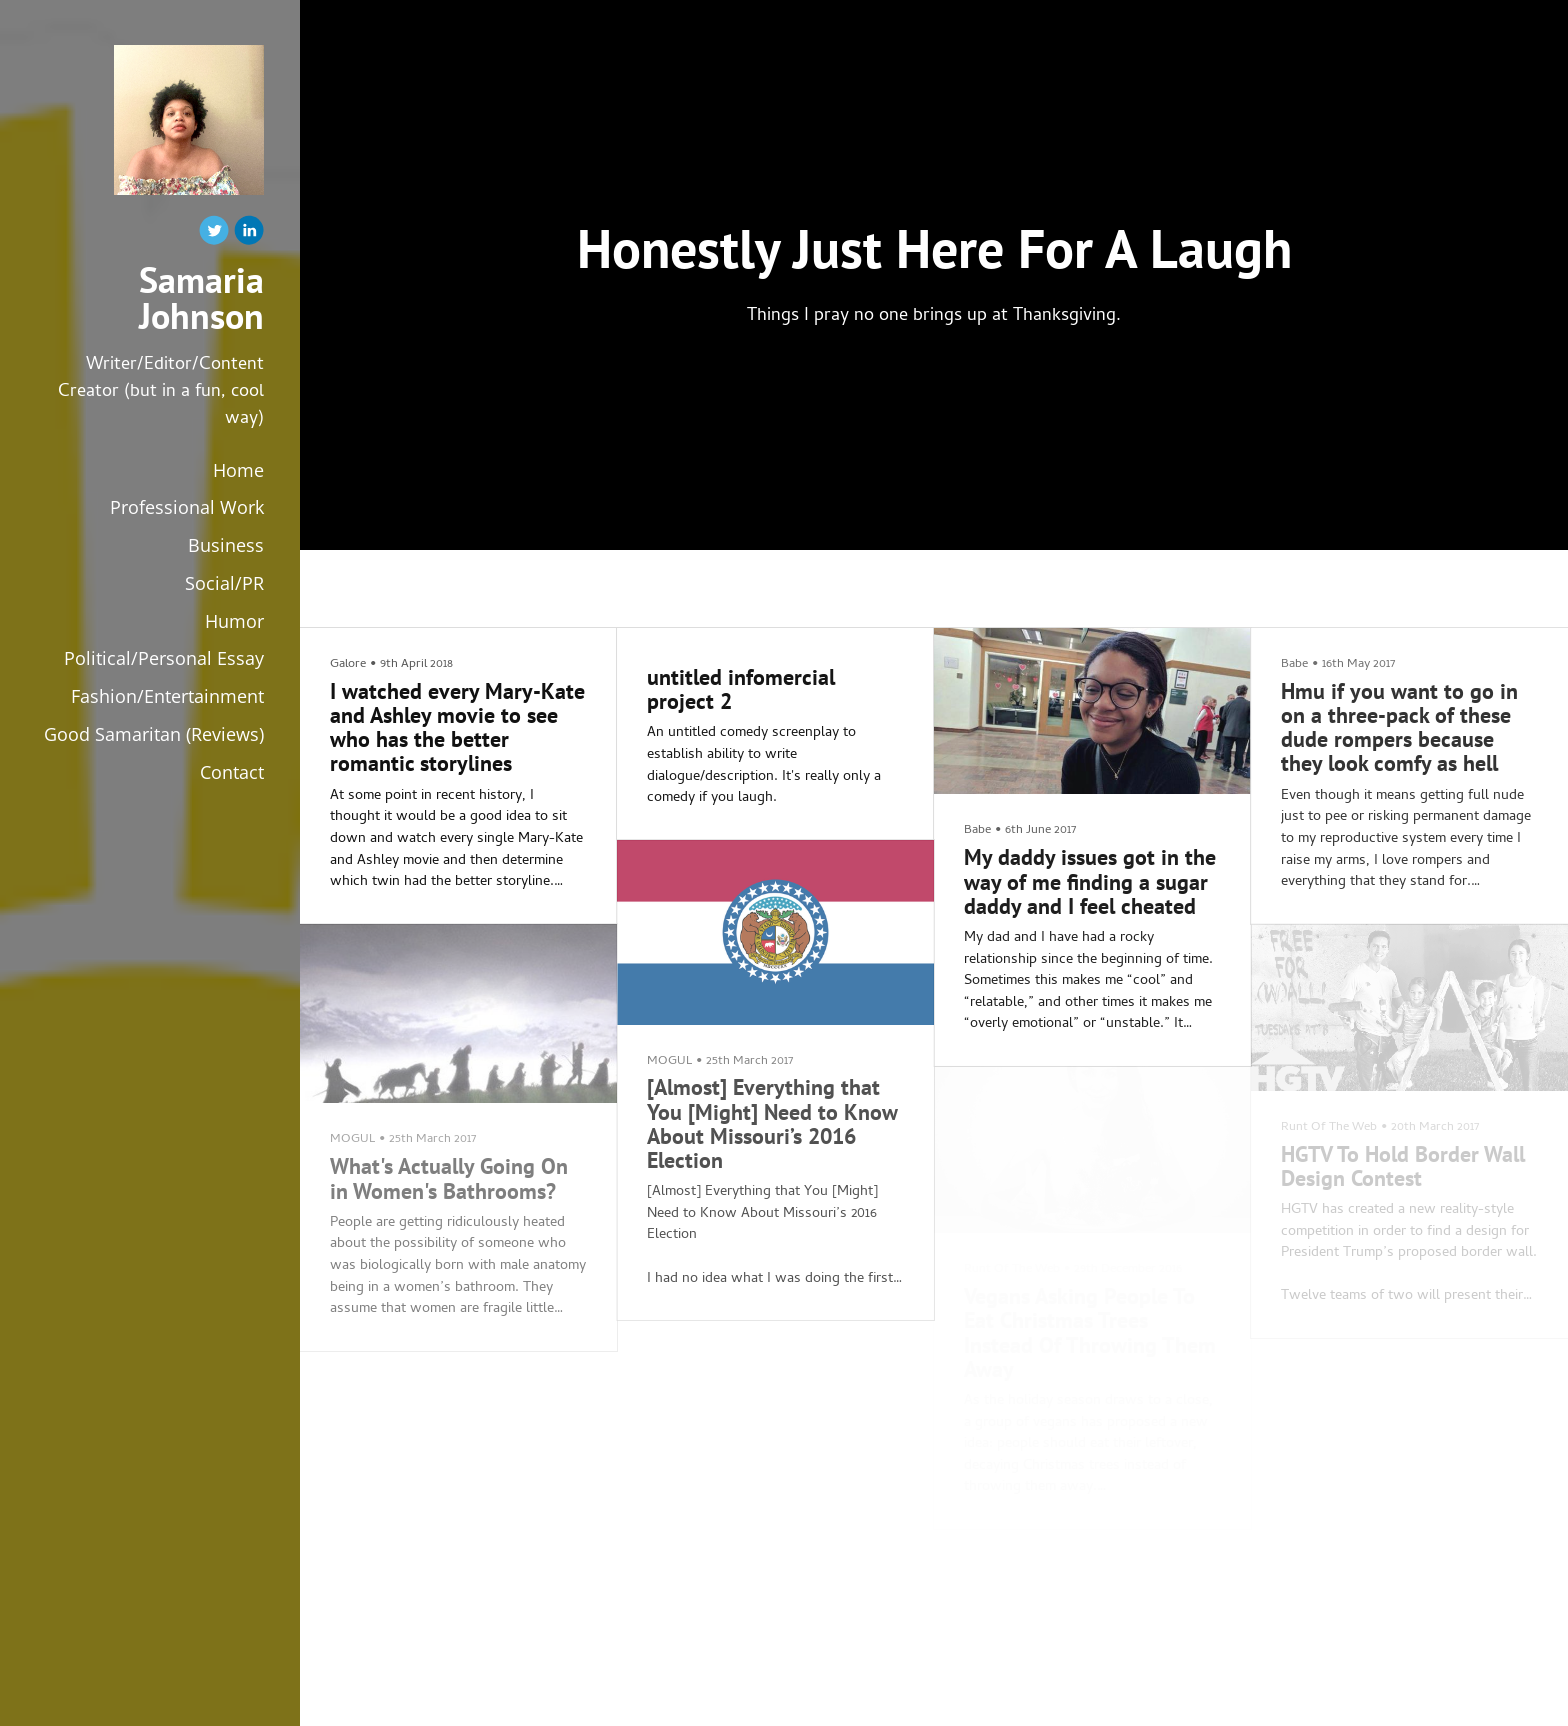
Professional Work (187, 507)
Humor (234, 621)
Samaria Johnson (201, 298)
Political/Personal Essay (164, 658)
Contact (232, 772)
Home (238, 470)
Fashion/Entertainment (167, 696)
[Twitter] (214, 235)
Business (226, 545)
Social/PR (224, 583)
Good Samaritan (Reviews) (154, 734)
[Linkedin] (249, 235)
